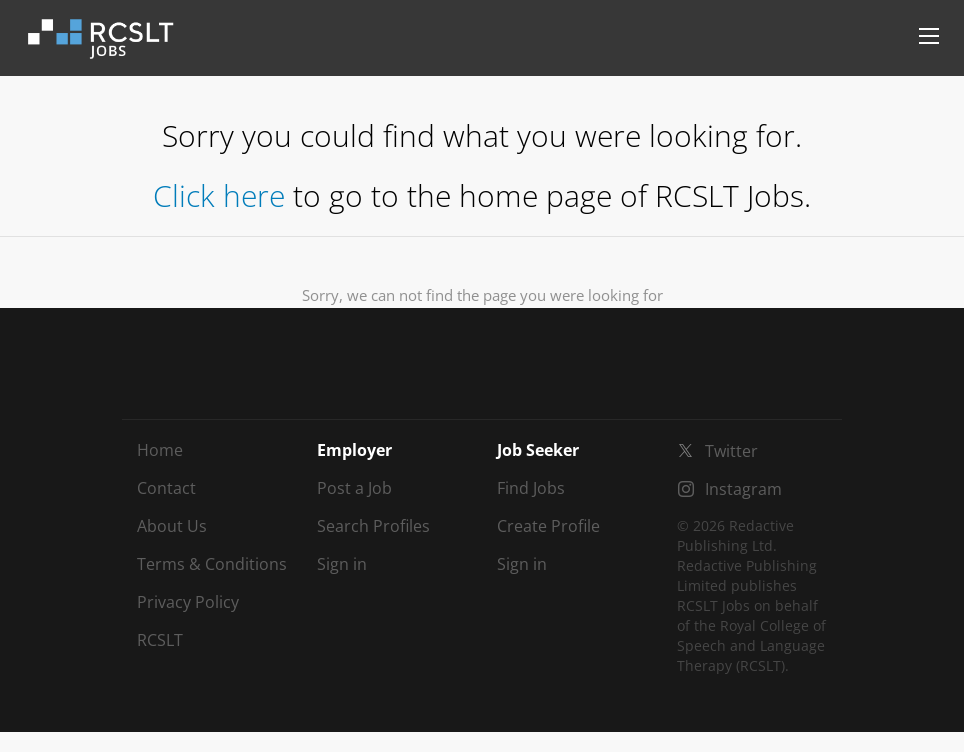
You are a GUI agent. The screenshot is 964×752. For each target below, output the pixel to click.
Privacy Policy (188, 602)
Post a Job (354, 488)
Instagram (743, 489)
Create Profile (548, 526)
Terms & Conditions (212, 564)
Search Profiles (373, 526)
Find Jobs (531, 488)
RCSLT (160, 640)
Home (160, 450)
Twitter (731, 451)
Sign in (342, 564)
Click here (219, 195)
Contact (166, 488)
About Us (172, 526)
